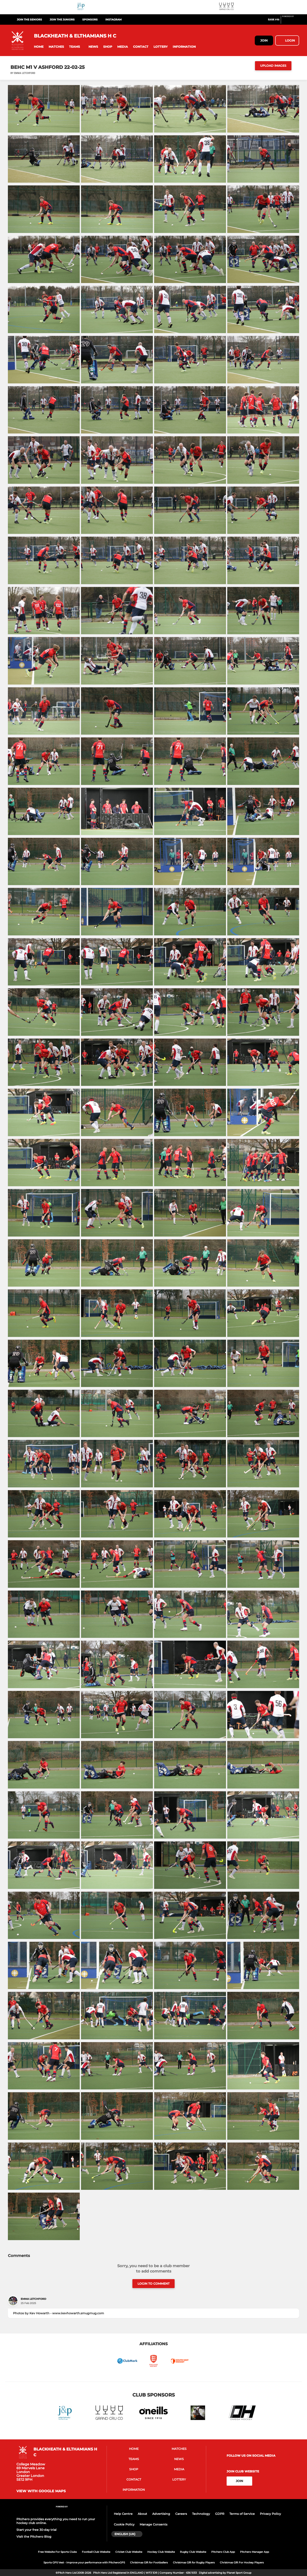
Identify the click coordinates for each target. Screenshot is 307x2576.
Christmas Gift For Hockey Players (242, 2562)
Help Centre (123, 2514)
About (142, 2514)
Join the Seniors (29, 19)
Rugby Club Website (193, 2551)
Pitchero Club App (223, 2551)
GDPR (219, 2514)
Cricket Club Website (128, 2551)
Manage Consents (153, 2524)
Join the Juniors (62, 19)
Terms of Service (242, 2514)
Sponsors (90, 19)
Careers (181, 2514)
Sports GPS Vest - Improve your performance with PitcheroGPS (84, 2562)
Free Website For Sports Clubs (57, 2551)
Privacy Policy (270, 2514)
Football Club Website (96, 2551)
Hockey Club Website (161, 2551)
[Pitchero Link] (290, 21)
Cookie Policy (124, 2524)
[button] (38, 47)
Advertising (161, 2514)
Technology (201, 2514)
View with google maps (41, 2491)
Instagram (113, 19)
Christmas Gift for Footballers (149, 2562)
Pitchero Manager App (254, 2551)
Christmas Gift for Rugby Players (194, 2562)
